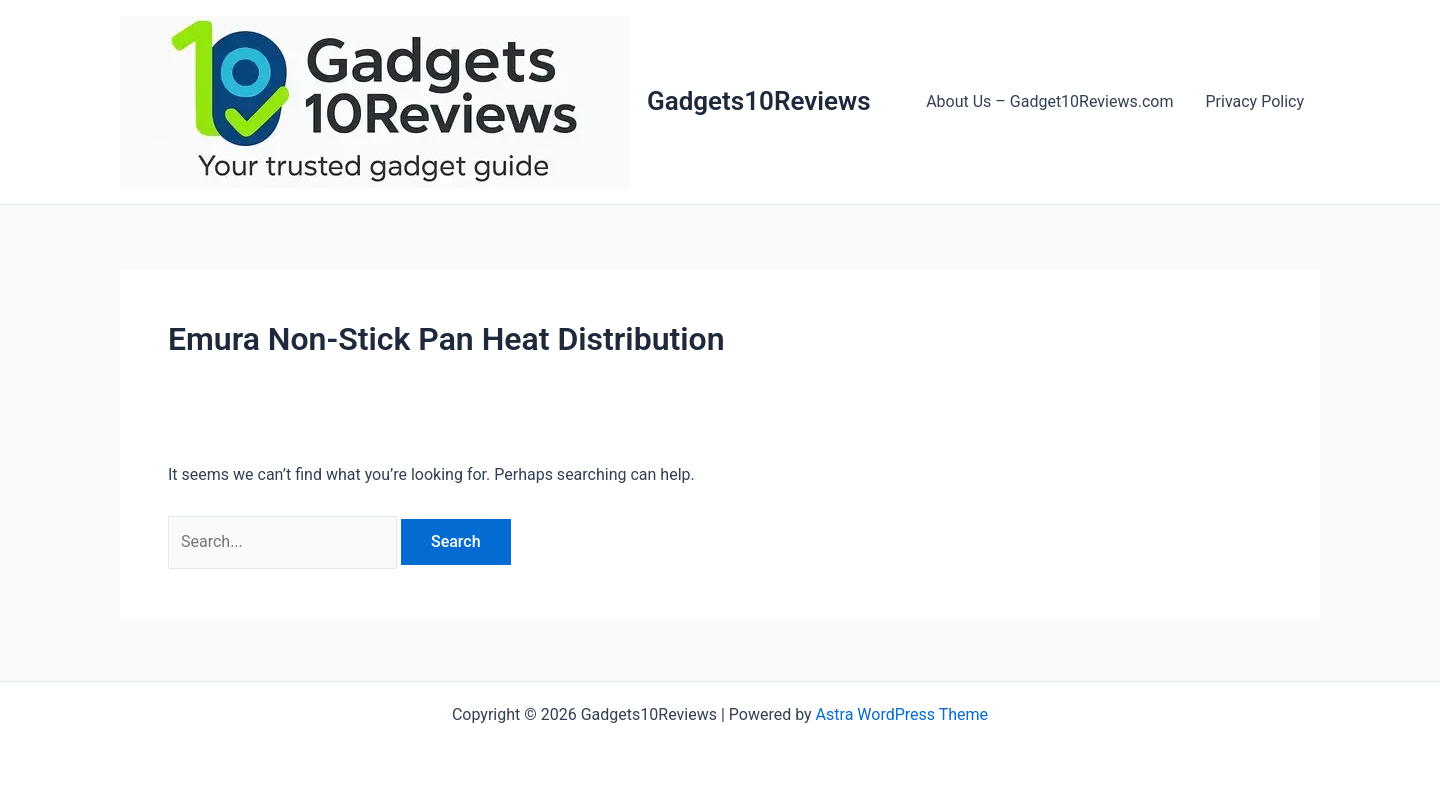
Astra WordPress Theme (902, 714)
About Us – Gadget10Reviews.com (1049, 101)
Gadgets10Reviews (759, 101)
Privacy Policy (1255, 101)
